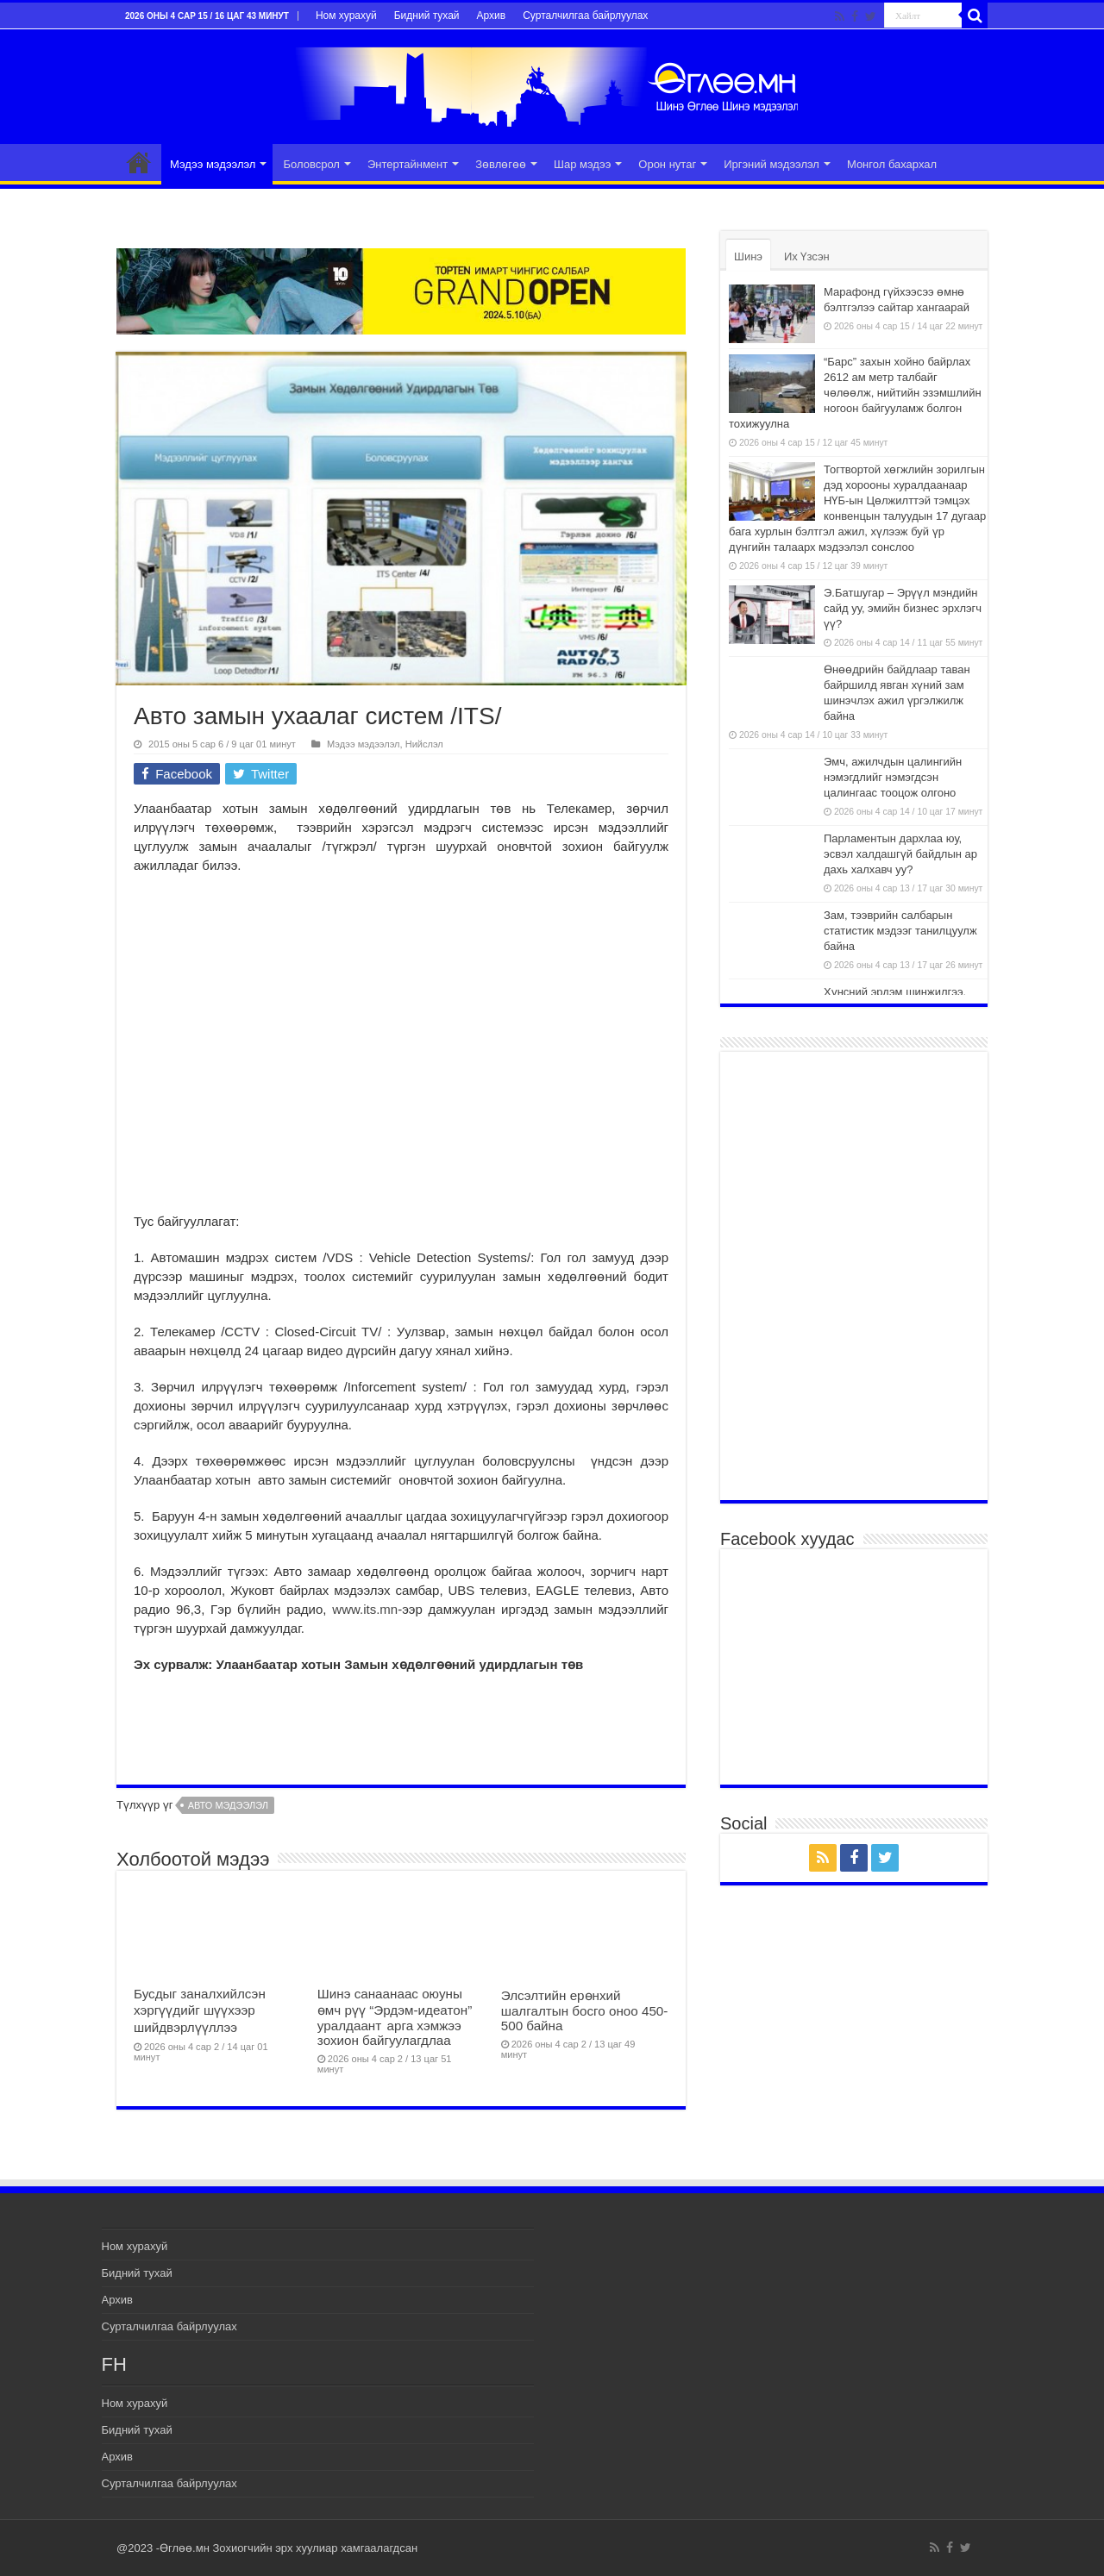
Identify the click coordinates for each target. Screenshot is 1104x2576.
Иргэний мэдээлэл (771, 164)
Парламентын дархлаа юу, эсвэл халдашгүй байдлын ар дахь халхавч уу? (900, 854)
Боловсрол (311, 164)
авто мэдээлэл (228, 1805)
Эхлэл (138, 162)
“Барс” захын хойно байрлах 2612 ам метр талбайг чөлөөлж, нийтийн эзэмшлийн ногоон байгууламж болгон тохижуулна (855, 392)
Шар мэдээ (582, 164)
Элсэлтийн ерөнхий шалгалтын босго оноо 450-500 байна (584, 2010)
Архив (491, 15)
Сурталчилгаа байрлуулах (585, 15)
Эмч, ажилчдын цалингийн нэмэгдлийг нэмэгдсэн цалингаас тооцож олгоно (893, 777)
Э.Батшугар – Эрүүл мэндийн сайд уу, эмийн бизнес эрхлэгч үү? (903, 608)
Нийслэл (424, 744)
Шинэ (748, 256)
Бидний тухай (427, 15)
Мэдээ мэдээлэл (212, 164)
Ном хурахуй (346, 15)
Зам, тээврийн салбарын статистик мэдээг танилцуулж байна (900, 931)
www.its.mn (365, 1609)
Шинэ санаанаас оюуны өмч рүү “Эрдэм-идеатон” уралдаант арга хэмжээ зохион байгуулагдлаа (394, 2017)
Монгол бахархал (892, 164)
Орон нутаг (667, 164)
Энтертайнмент (407, 164)
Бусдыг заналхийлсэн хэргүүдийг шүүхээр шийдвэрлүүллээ (200, 2010)
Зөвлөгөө (500, 164)
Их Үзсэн (807, 256)
